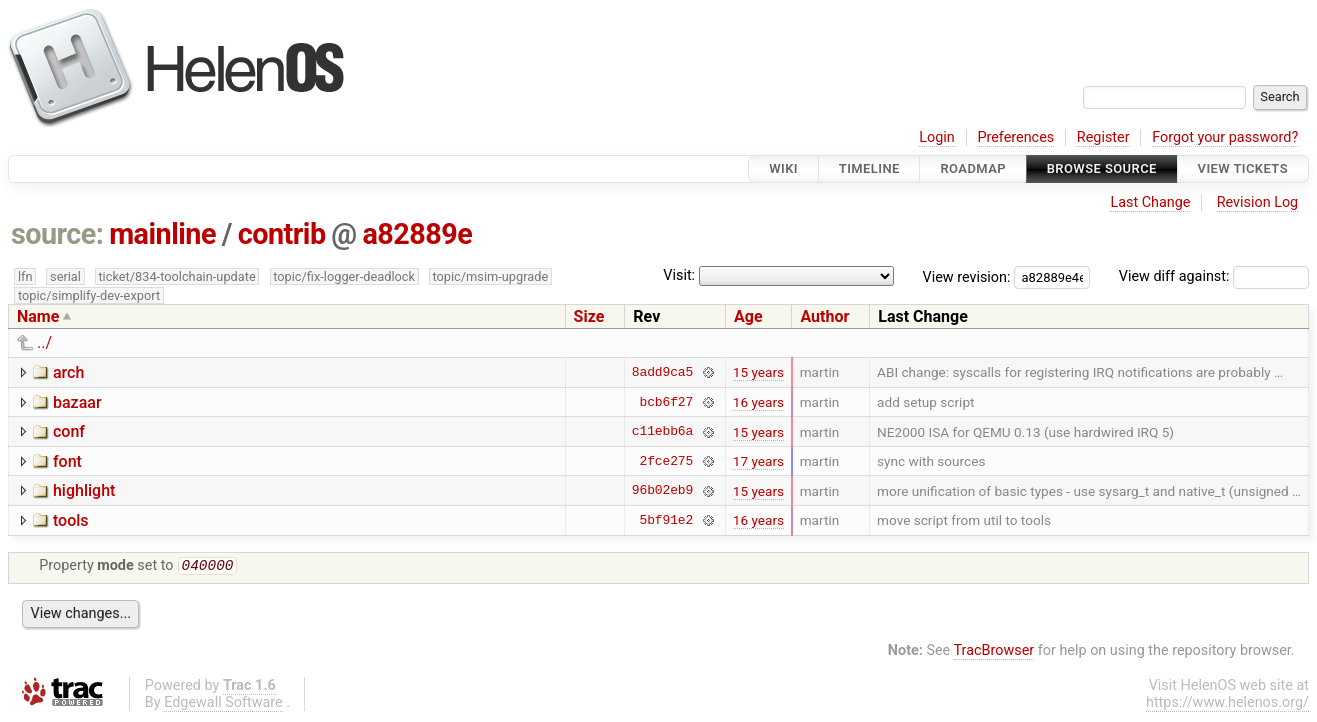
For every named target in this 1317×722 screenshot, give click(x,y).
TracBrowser (994, 652)
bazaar (77, 402)
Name (38, 316)
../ (44, 342)
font (67, 461)
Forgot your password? (1225, 137)
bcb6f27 (667, 402)
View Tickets (1243, 168)
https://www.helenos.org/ (1227, 704)
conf (69, 431)
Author (824, 316)
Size (589, 316)
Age (748, 316)
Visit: (679, 275)
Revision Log (1258, 202)
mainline (162, 234)
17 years (758, 461)
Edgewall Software (223, 704)
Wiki (783, 168)
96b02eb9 (662, 491)
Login (937, 137)
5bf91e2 (667, 520)
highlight (84, 490)
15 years (758, 372)
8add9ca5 (662, 372)
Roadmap (973, 168)
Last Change (1150, 202)
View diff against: (1214, 276)
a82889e (417, 234)
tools (71, 520)
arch (68, 372)
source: (57, 234)
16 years (758, 402)
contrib (282, 234)
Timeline (869, 168)
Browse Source (1102, 168)
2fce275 (667, 461)
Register (1103, 137)
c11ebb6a (662, 432)
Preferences (1015, 137)
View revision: (967, 276)
